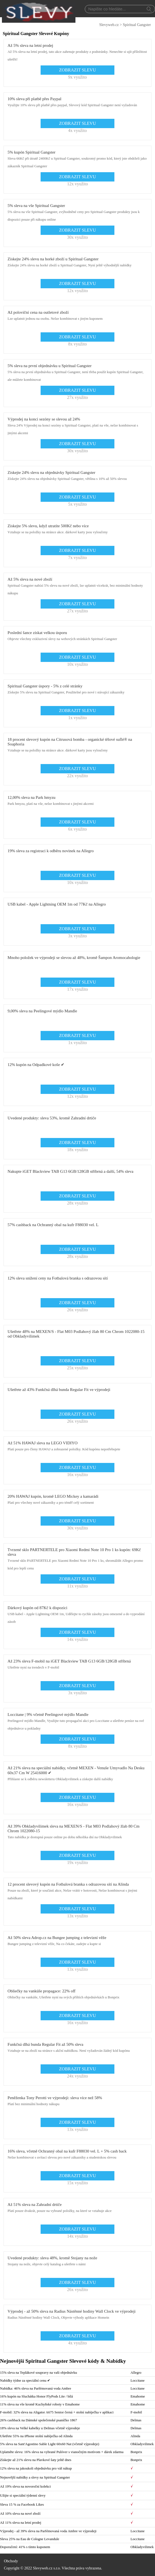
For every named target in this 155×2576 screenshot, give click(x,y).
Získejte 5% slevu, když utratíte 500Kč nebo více (48, 526)
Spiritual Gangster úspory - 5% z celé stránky (45, 686)
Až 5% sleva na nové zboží (30, 579)
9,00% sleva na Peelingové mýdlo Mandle (42, 1011)
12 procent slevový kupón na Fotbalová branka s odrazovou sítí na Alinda (68, 1884)
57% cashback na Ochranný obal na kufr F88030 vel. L (53, 1225)
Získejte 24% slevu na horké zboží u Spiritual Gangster (53, 259)
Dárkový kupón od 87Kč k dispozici (37, 1608)
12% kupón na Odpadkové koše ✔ (36, 1064)
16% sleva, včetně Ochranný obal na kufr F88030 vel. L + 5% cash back (67, 2151)
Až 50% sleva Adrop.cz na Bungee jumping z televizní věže (57, 1937)
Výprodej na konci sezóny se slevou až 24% (44, 419)
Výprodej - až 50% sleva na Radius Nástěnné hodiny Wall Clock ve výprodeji (72, 2311)
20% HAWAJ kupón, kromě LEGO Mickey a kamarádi (53, 1496)
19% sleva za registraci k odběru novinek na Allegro (51, 851)
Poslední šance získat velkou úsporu (37, 632)
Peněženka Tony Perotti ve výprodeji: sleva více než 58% (55, 2098)
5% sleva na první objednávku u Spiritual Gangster (50, 366)
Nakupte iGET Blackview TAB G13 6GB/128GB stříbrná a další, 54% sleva (71, 1171)
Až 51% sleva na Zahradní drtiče (35, 2204)
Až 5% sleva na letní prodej (30, 45)
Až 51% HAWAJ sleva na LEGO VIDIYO (43, 1443)
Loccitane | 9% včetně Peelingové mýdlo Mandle (48, 1714)
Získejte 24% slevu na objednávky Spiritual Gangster (51, 472)
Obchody (11, 2561)
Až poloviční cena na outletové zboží (38, 312)
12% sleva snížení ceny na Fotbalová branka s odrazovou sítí (58, 1278)
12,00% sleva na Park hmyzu (32, 797)
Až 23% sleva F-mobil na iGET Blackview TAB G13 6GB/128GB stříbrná (69, 1661)
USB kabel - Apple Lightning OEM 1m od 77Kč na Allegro (57, 904)
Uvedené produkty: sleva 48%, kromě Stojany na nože (52, 2258)
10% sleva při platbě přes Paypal (34, 99)
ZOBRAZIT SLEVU (77, 70)
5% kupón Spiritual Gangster (32, 152)
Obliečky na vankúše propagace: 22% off (42, 1991)
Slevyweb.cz (109, 25)
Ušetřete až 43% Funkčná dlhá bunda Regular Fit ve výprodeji (59, 1389)
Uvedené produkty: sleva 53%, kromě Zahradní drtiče (52, 1118)
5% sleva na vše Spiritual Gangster (36, 205)
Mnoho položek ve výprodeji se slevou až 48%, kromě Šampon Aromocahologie (74, 957)
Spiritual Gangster (137, 25)
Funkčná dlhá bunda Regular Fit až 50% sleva (45, 2044)
